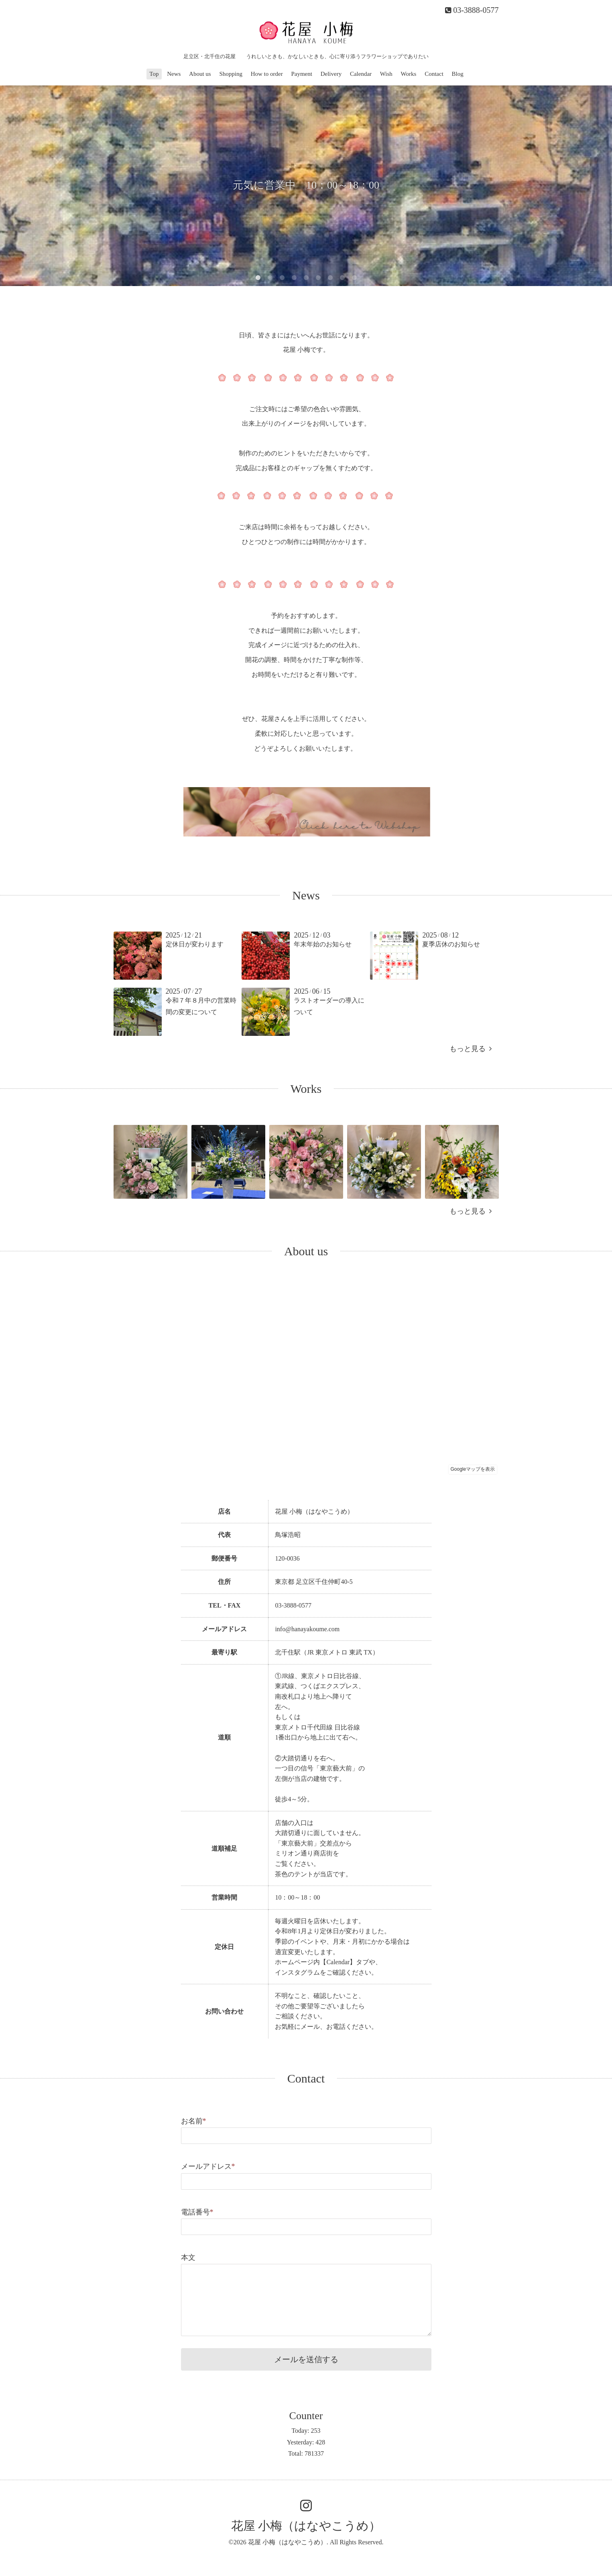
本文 (188, 2257)
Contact (434, 74)
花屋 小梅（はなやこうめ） (306, 2525)
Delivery (331, 74)
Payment (301, 74)
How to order (267, 74)
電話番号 (197, 2212)
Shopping (230, 74)
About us (200, 74)
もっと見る (470, 1049)
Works (409, 74)
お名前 (193, 2121)
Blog (458, 74)
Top (154, 74)
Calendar (361, 74)
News (174, 74)
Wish (386, 74)
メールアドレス (208, 2166)
